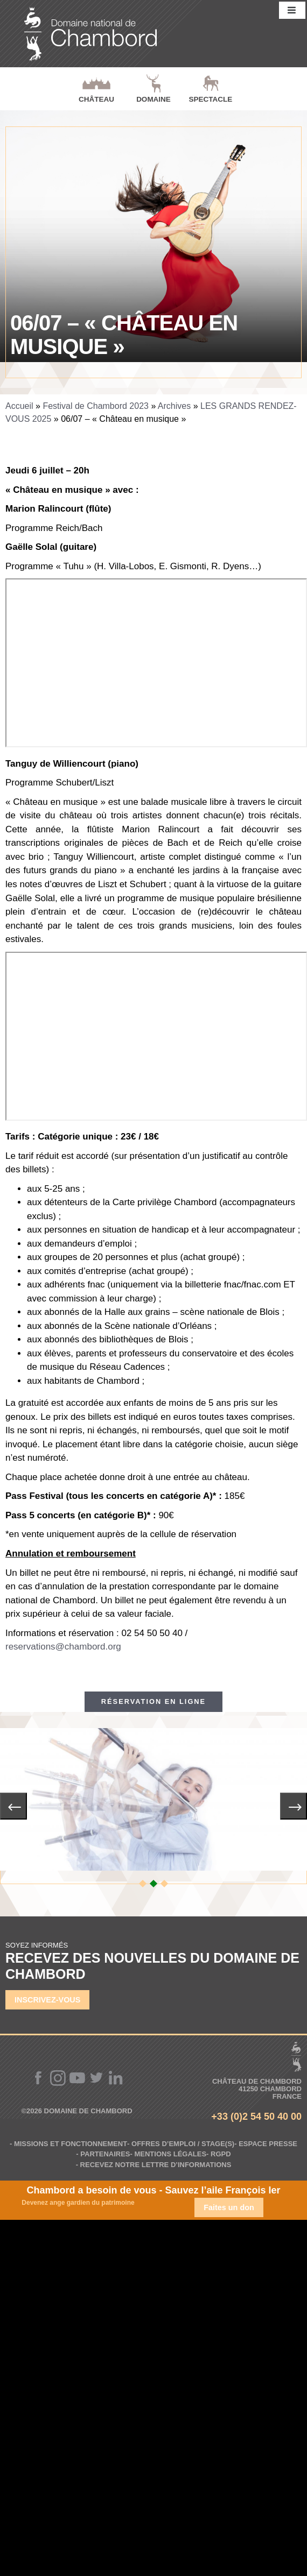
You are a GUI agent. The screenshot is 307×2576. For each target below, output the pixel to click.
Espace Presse (268, 2144)
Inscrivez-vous (47, 1999)
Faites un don (229, 2207)
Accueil (19, 406)
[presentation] (13, 1806)
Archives (174, 406)
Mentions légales (170, 2154)
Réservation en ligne (153, 1701)
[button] (142, 1883)
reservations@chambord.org (63, 1646)
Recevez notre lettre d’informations (156, 2165)
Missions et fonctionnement (70, 2144)
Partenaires (105, 2154)
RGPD (221, 2154)
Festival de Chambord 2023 (96, 406)
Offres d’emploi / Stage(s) (182, 2144)
